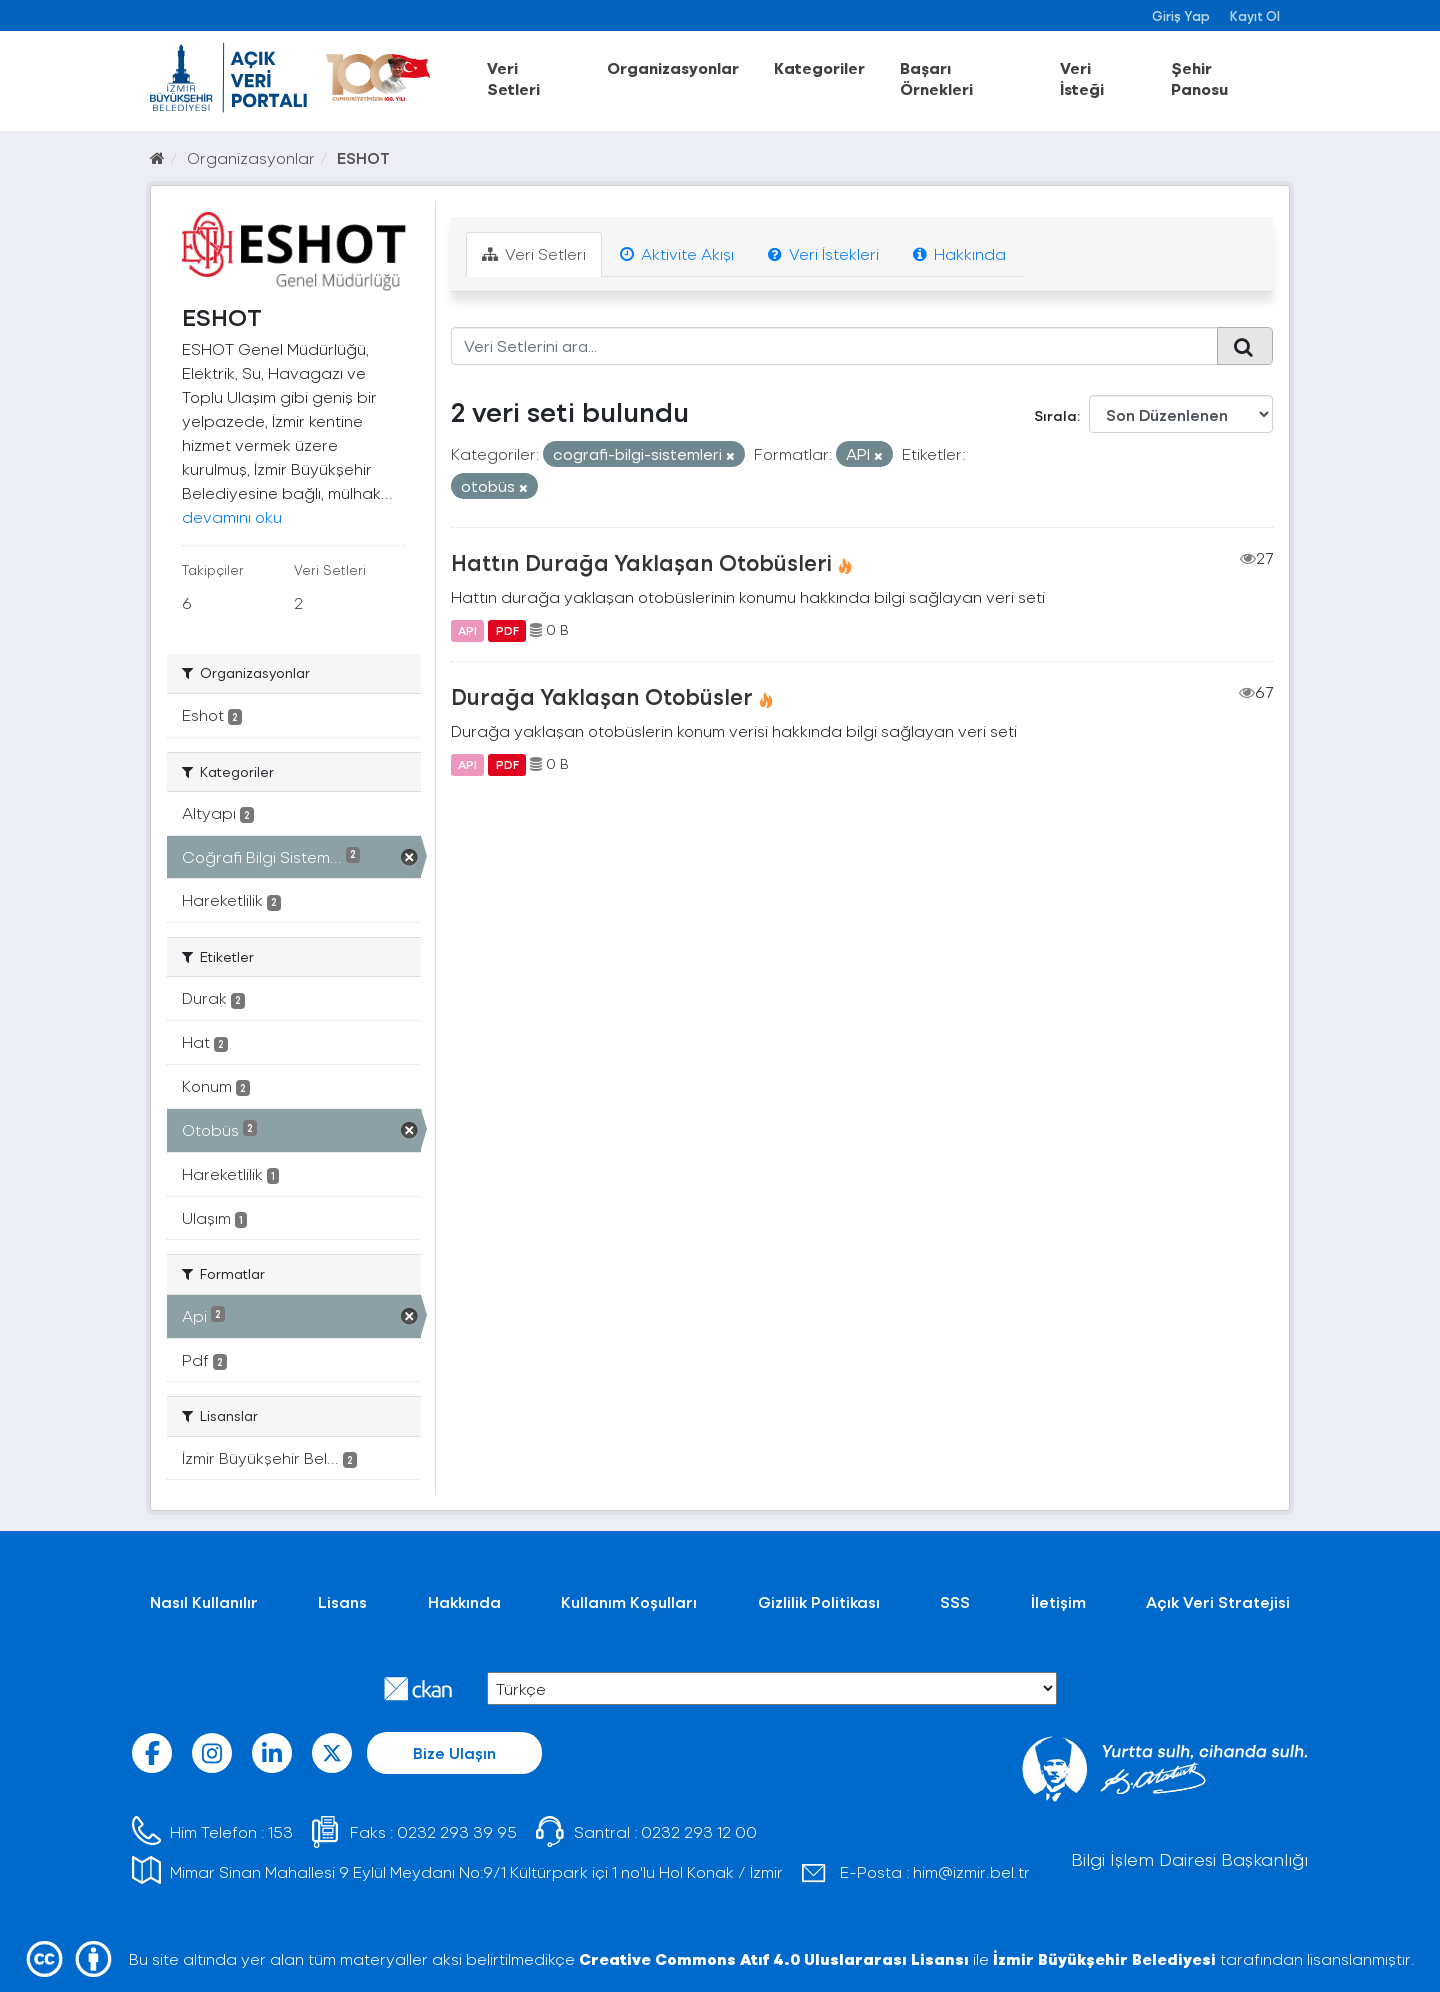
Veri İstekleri (823, 253)
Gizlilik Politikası (819, 1601)
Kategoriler (819, 67)
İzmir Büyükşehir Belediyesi (1104, 1958)
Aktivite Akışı (677, 253)
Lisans (342, 1601)
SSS (955, 1601)
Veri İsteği (1082, 78)
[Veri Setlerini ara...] (834, 346)
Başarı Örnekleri (936, 78)
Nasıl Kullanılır (204, 1601)
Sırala (1055, 415)
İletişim (1058, 1601)
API (467, 630)
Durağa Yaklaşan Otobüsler (602, 696)
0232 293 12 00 (699, 1831)
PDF (507, 630)
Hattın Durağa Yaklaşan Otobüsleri (641, 562)
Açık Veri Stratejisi (1218, 1601)
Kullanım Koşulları (629, 1601)
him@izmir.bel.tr (971, 1871)
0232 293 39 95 (457, 1831)
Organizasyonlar (673, 67)
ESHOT (363, 157)
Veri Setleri (513, 78)
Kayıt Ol (1255, 15)
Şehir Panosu (1199, 78)
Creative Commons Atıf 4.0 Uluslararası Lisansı (774, 1958)
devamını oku (232, 516)
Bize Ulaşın (454, 1752)
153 (280, 1831)
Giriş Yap (1181, 15)
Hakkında (959, 253)
